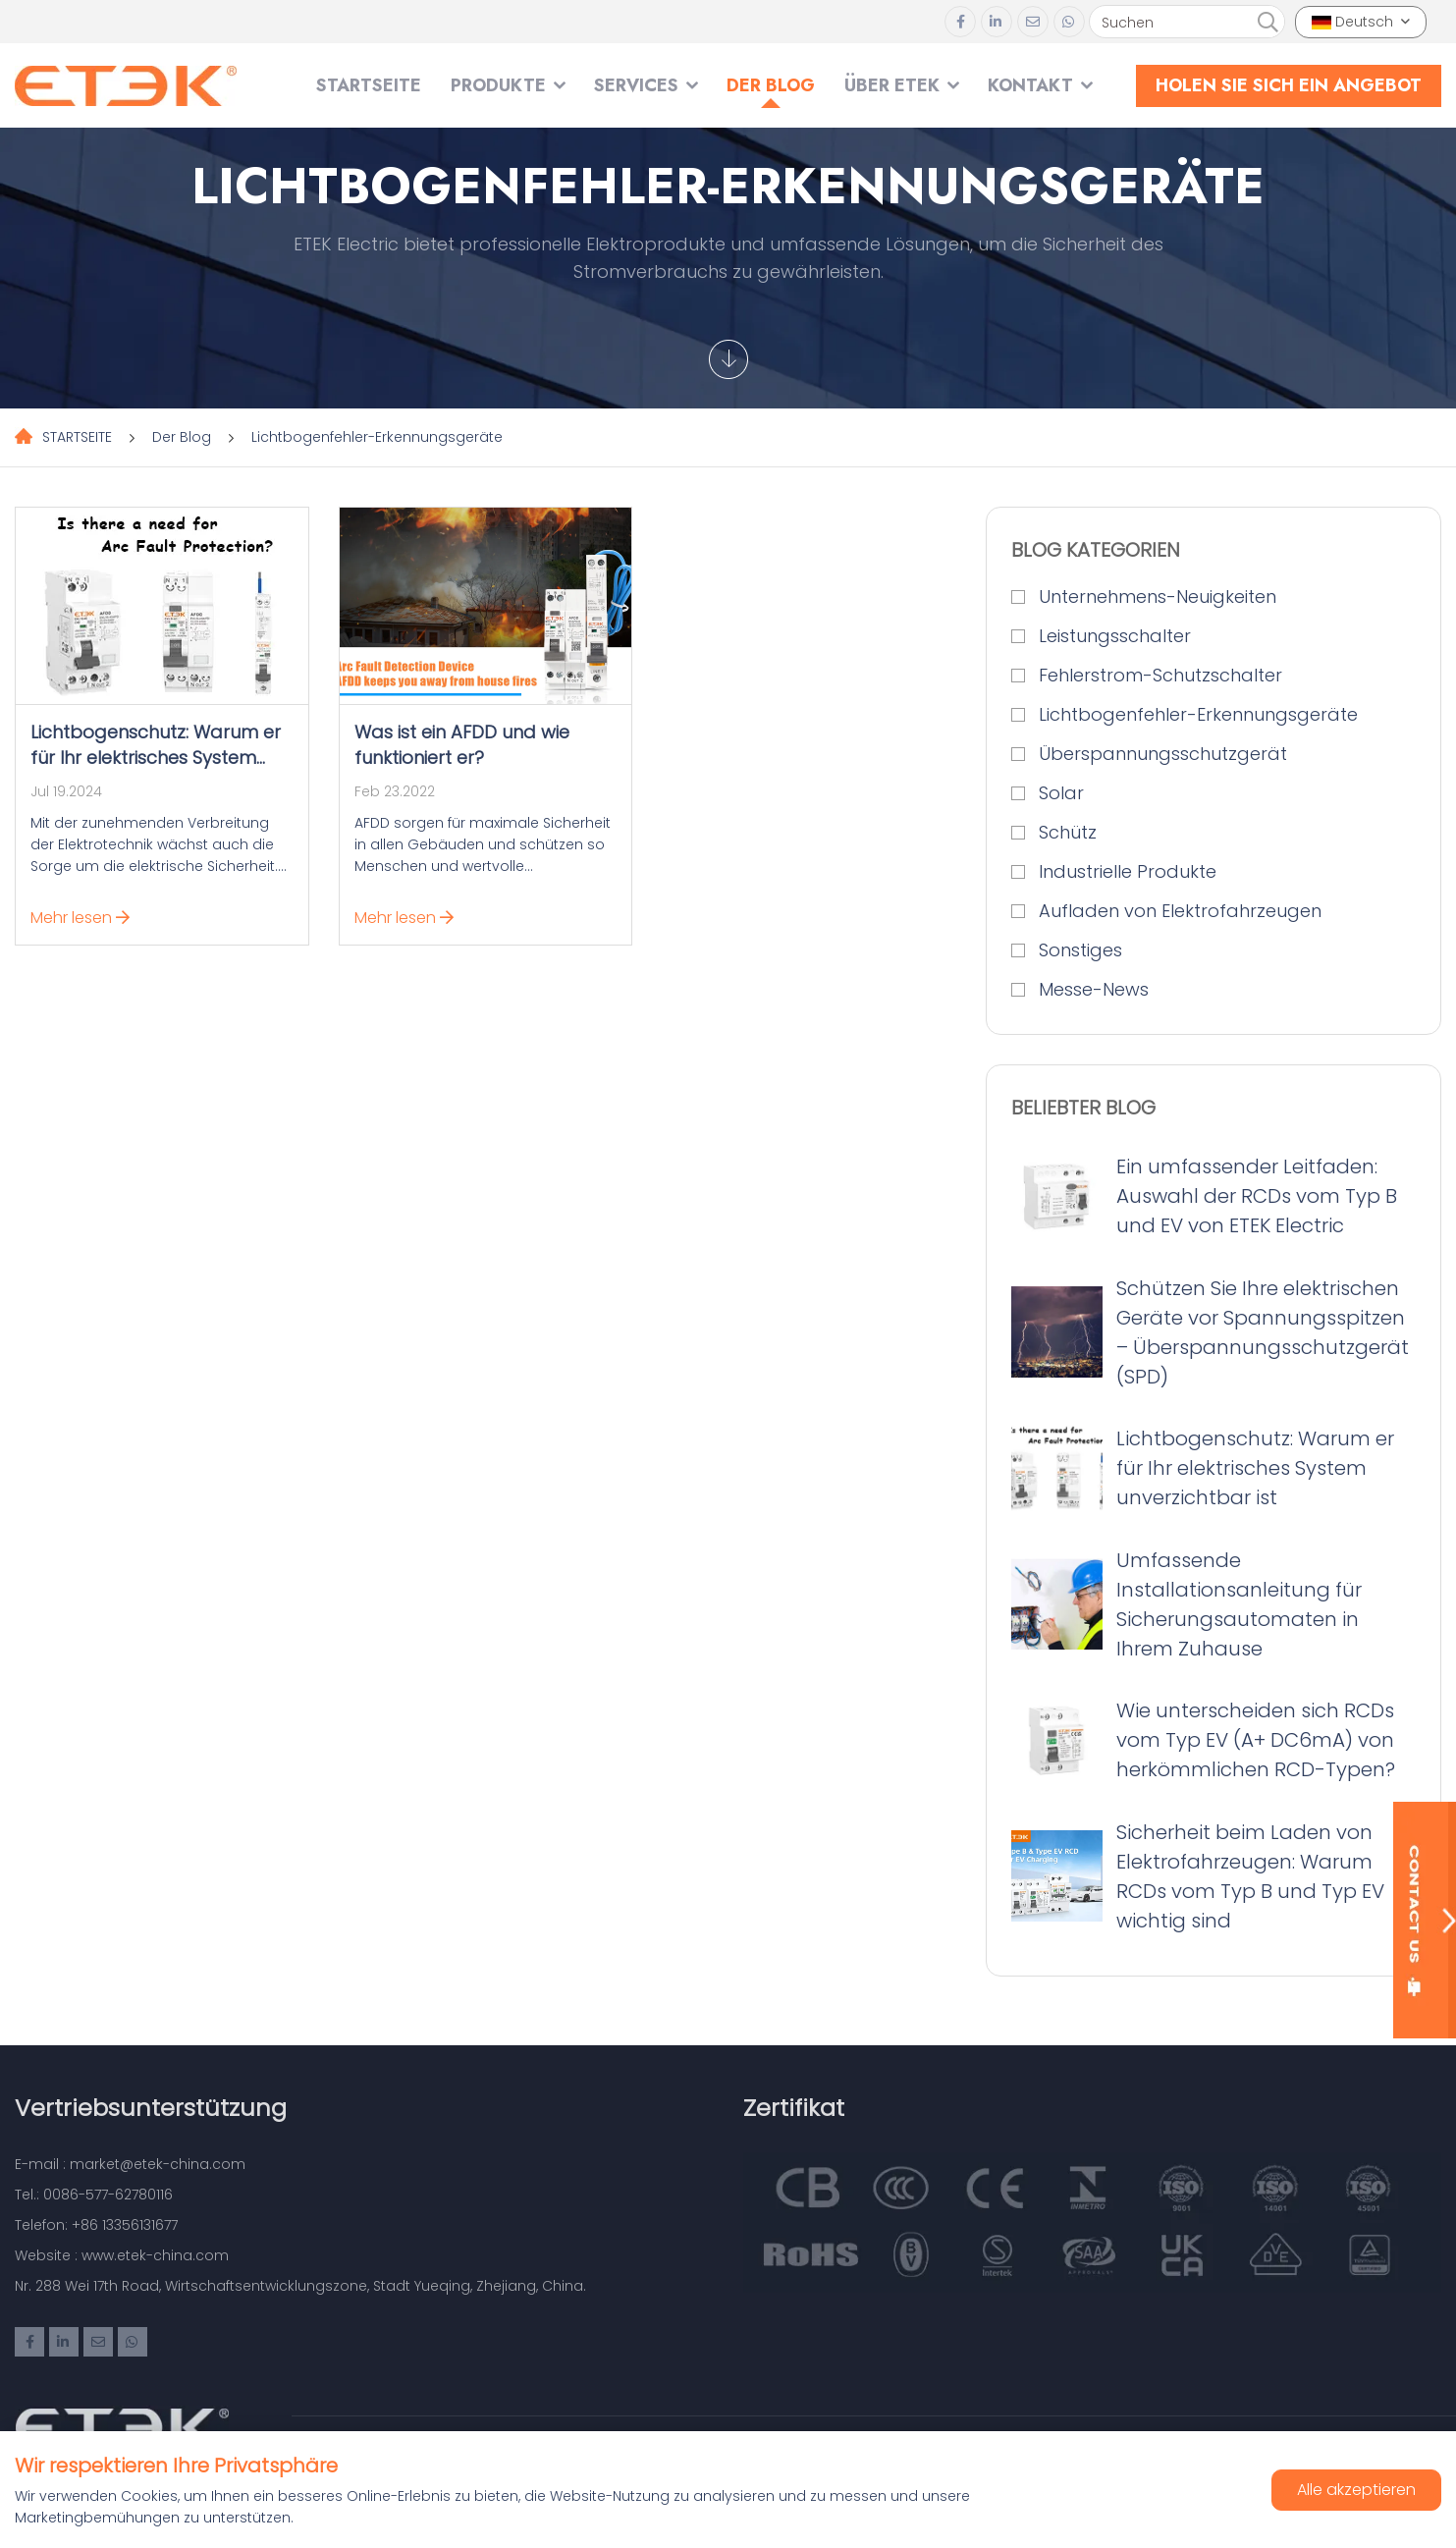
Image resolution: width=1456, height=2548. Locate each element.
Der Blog (771, 85)
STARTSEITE (368, 85)
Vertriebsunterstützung (151, 2107)
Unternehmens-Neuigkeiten (1157, 596)
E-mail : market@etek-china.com (130, 2164)
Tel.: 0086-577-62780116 (94, 2194)
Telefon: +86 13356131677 (96, 2225)
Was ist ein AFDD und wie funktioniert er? (461, 745)
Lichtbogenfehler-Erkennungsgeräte (377, 437)
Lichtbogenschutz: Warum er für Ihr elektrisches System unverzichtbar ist (155, 757)
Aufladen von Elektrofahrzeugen (1180, 910)
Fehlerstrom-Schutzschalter (1160, 675)
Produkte (498, 85)
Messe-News (1094, 989)
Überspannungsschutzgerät (1163, 753)
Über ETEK (892, 85)
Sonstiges (1080, 950)
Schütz (1068, 832)
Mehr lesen (80, 917)
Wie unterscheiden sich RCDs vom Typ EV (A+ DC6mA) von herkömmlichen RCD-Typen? (1255, 1740)
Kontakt (1030, 85)
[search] (1267, 22)
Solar (1061, 793)
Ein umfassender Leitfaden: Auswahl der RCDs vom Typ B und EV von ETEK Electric (1256, 1196)
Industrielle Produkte (1127, 871)
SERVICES (636, 85)
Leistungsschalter (1115, 635)
